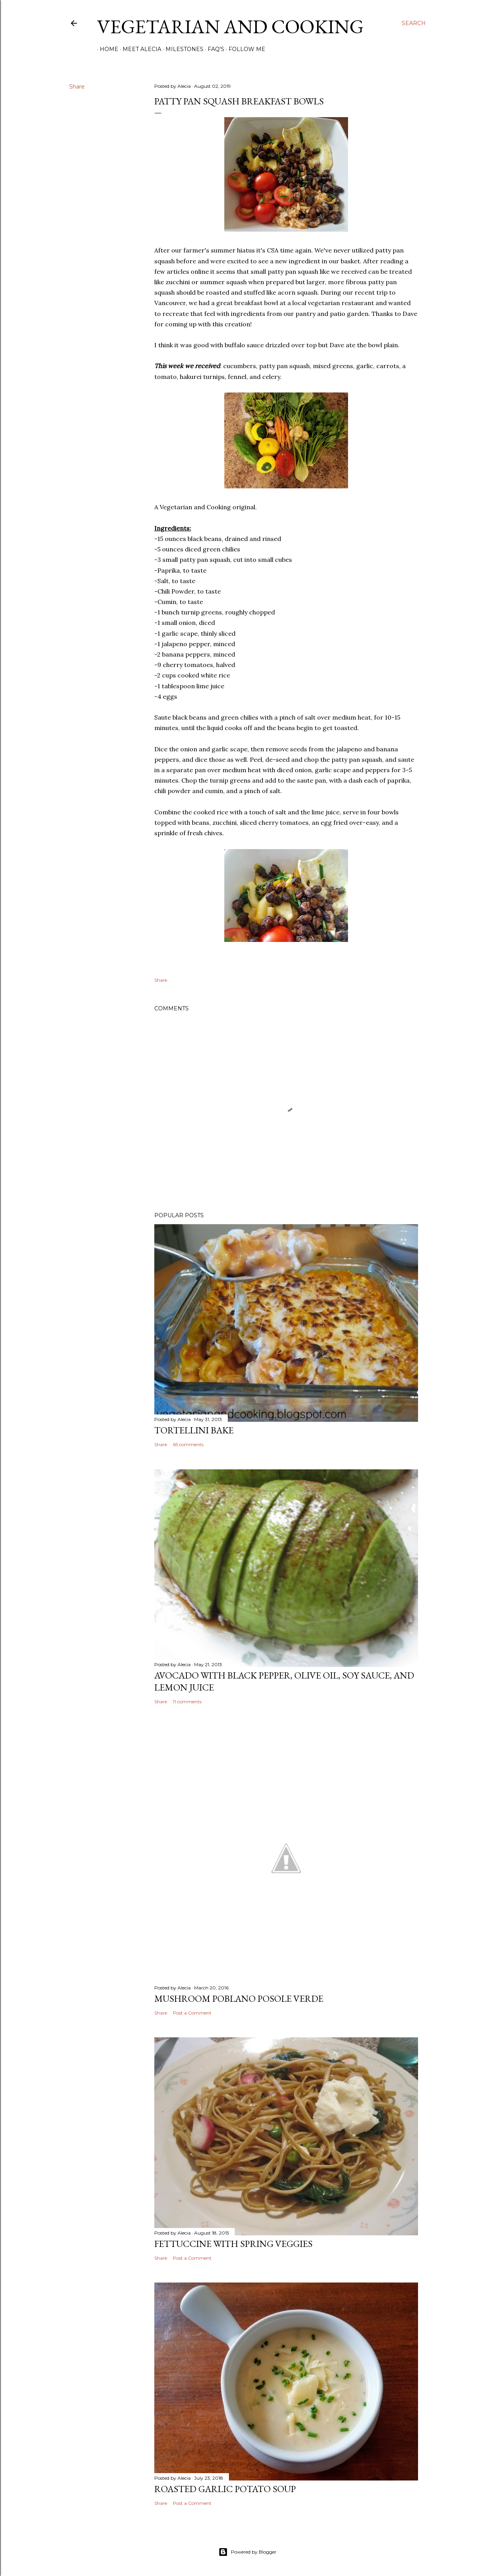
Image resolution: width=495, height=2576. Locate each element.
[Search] (414, 23)
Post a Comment (192, 2013)
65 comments (188, 1444)
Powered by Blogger (247, 2552)
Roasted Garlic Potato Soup (225, 2489)
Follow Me (244, 49)
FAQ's (213, 49)
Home (106, 49)
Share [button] (77, 86)
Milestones (182, 49)
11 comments (187, 1701)
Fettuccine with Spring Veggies (233, 2244)
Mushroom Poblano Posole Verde (238, 1999)
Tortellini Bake (194, 1430)
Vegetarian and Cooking (230, 26)
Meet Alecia (139, 49)
